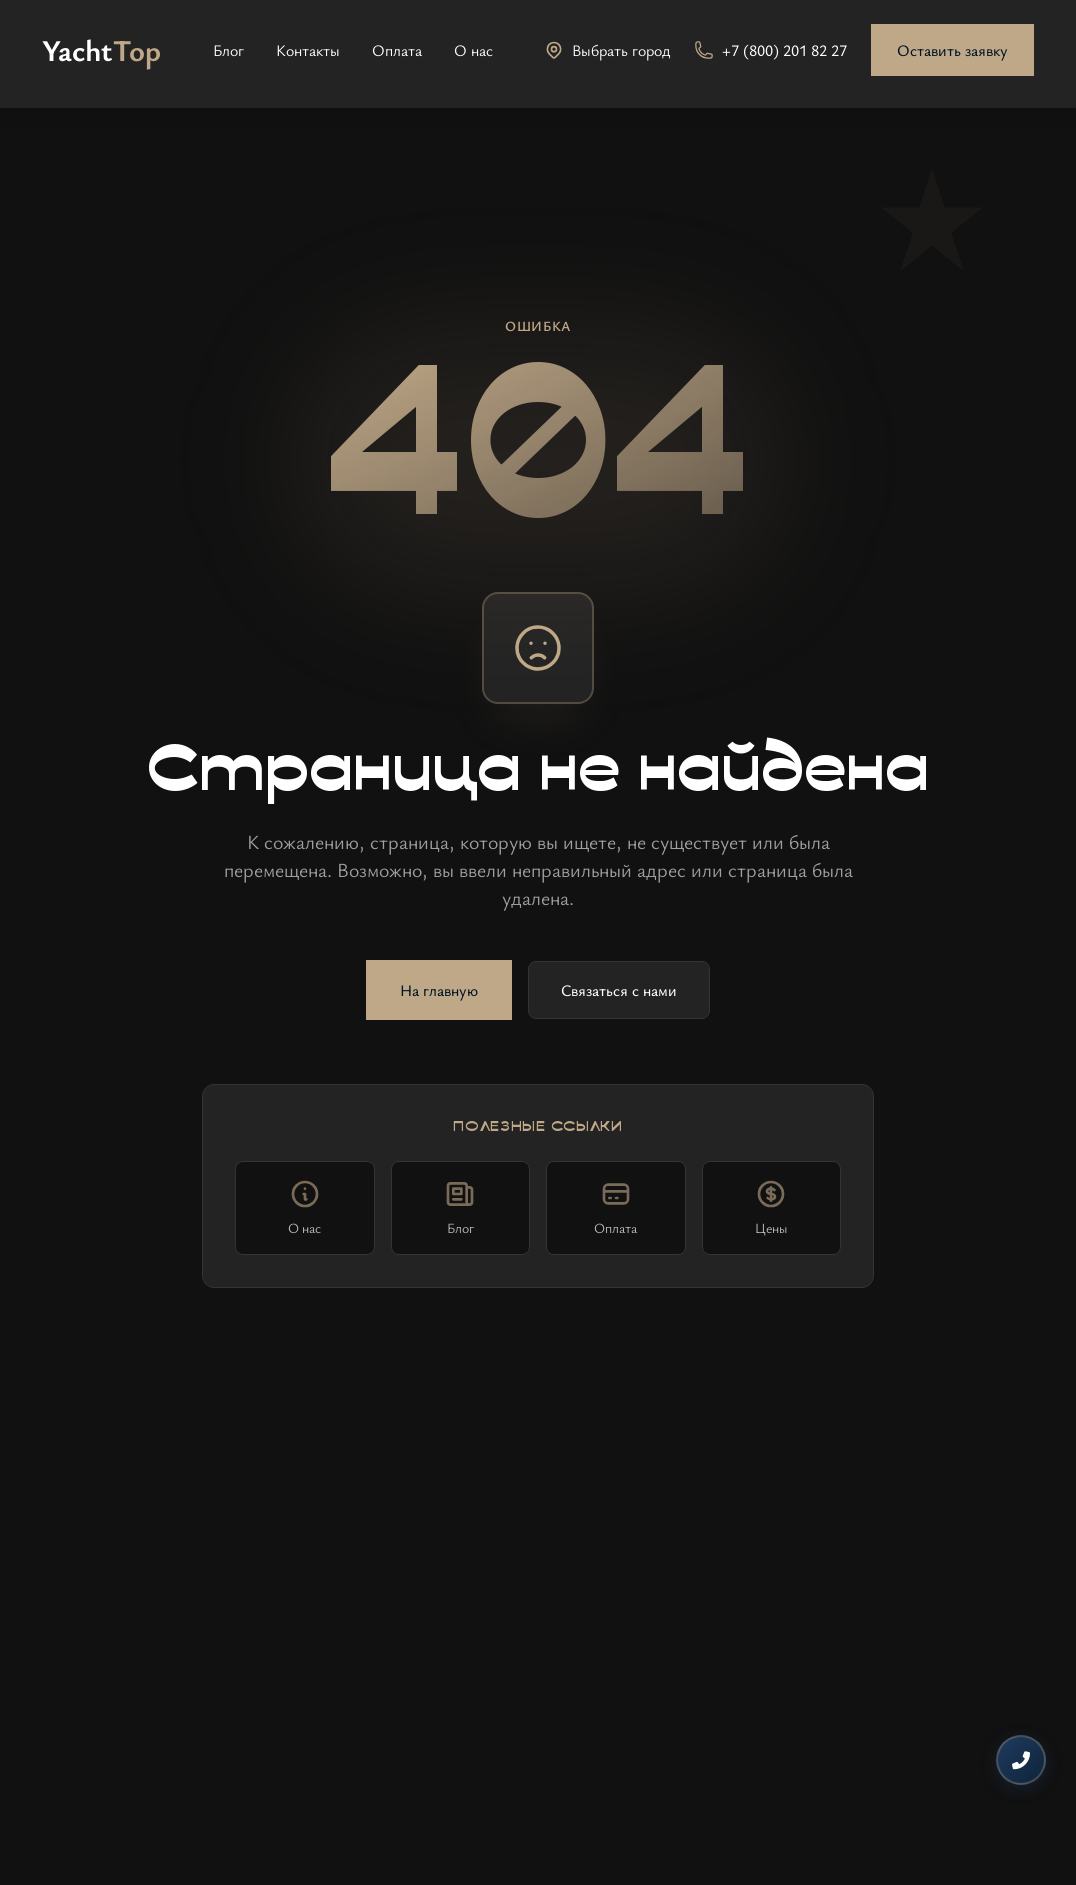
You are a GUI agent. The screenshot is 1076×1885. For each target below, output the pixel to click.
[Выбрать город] (607, 50)
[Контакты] (1021, 1760)
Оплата (397, 50)
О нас (473, 50)
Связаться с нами (619, 990)
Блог (228, 50)
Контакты (308, 50)
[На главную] (101, 50)
